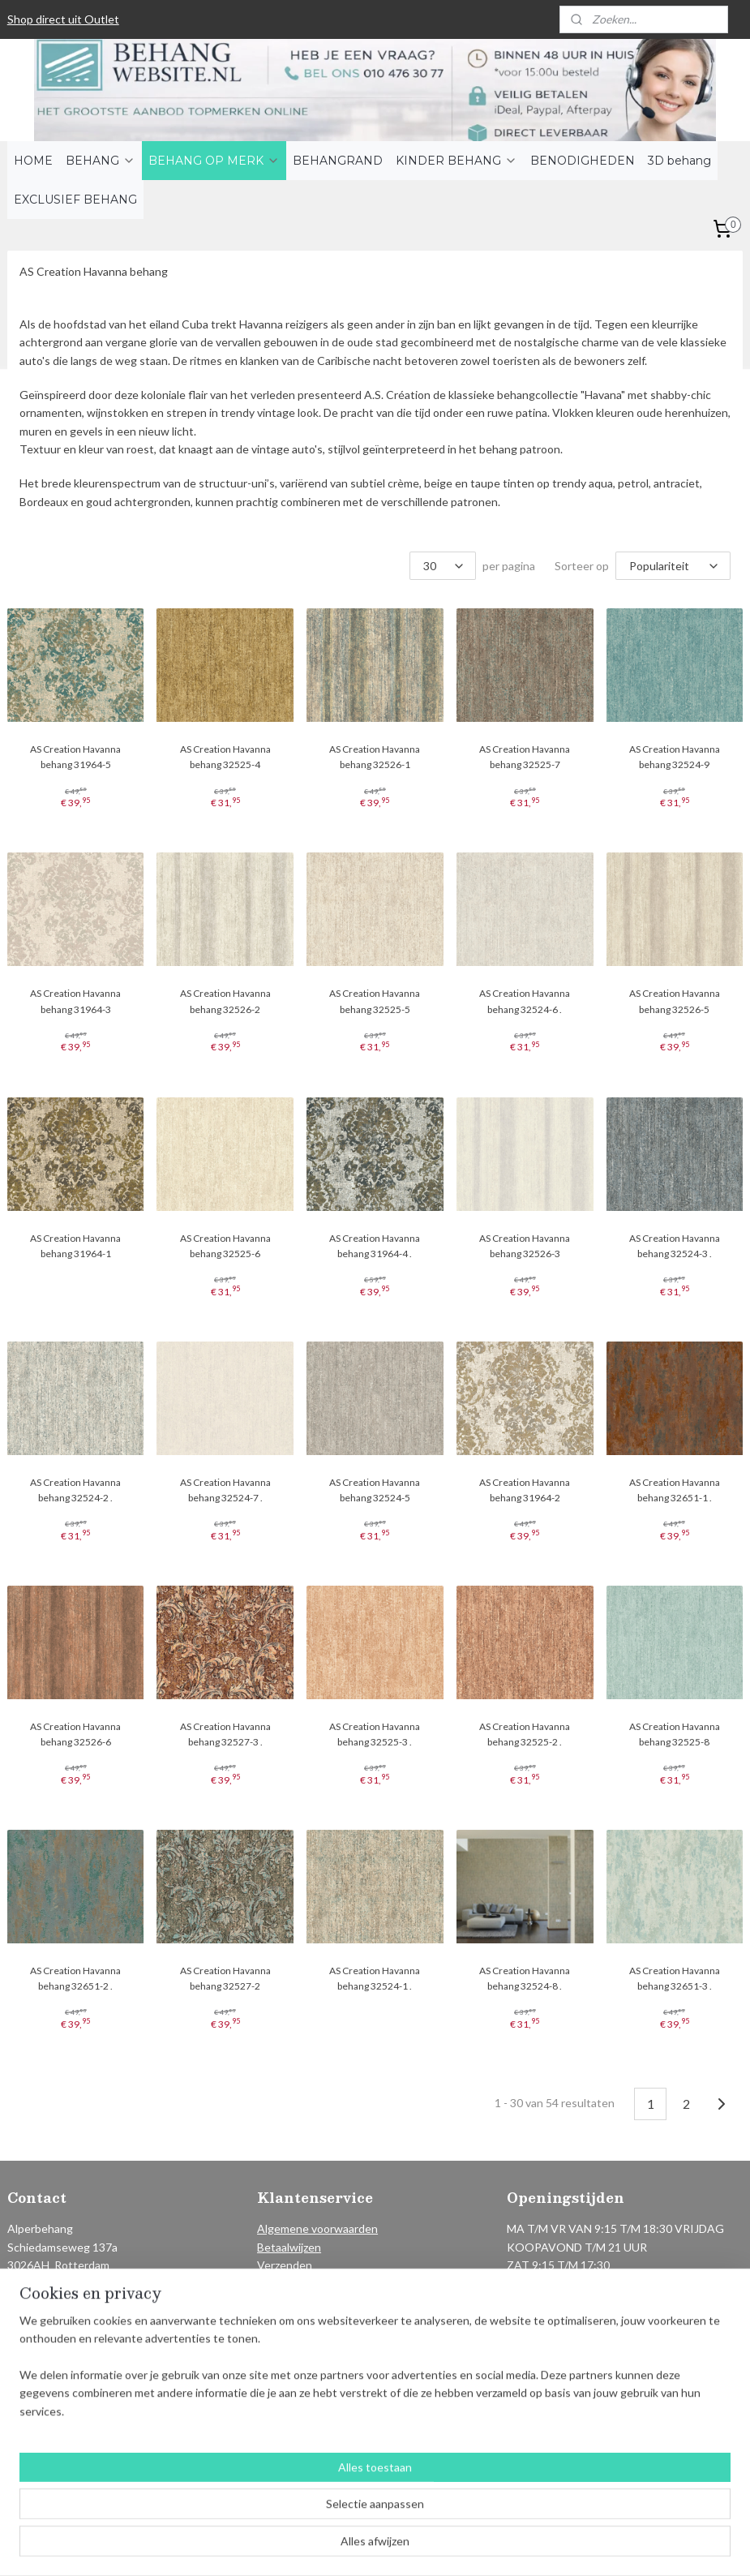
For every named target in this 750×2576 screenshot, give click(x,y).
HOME (33, 160)
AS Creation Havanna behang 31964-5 (75, 757)
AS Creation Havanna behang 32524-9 (674, 757)
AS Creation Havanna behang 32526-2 (225, 1001)
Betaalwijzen (289, 2247)
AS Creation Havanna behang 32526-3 (524, 1246)
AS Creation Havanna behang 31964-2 (524, 1490)
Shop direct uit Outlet (63, 19)
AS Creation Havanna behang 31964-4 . (374, 1246)
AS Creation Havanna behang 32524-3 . (674, 1246)
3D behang (679, 160)
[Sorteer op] (673, 565)
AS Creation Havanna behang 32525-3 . (374, 1734)
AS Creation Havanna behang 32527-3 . (225, 1734)
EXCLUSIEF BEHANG (75, 199)
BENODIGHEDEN (582, 160)
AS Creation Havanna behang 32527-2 (225, 1978)
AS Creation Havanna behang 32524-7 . (225, 1490)
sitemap (328, 2546)
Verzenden (284, 2265)
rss (357, 2546)
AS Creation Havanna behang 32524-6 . (524, 1001)
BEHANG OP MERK (214, 160)
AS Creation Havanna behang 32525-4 (225, 757)
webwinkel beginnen (413, 2546)
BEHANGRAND (338, 160)
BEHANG (100, 160)
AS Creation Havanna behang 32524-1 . (374, 1978)
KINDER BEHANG (456, 160)
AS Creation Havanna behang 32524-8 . (524, 1978)
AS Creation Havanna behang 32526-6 (75, 1734)
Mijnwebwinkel (544, 2546)
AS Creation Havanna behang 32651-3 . (674, 1978)
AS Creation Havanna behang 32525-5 (374, 1001)
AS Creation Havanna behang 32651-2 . (75, 1978)
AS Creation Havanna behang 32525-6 (225, 1246)
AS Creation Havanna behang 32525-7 (524, 757)
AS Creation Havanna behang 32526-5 (674, 1001)
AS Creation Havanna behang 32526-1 (374, 757)
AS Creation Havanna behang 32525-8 (674, 1734)
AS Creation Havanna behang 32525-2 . (524, 1734)
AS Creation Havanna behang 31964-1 (75, 1246)
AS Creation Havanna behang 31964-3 (75, 1001)
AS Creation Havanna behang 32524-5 (374, 1490)
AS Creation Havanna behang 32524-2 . (75, 1490)
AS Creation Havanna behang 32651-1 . (674, 1490)
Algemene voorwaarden (317, 2228)
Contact (278, 2301)
